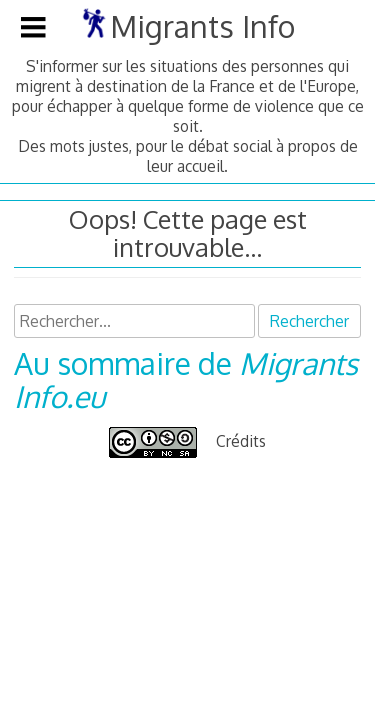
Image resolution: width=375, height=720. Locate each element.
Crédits (241, 441)
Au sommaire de (186, 379)
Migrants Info (202, 26)
